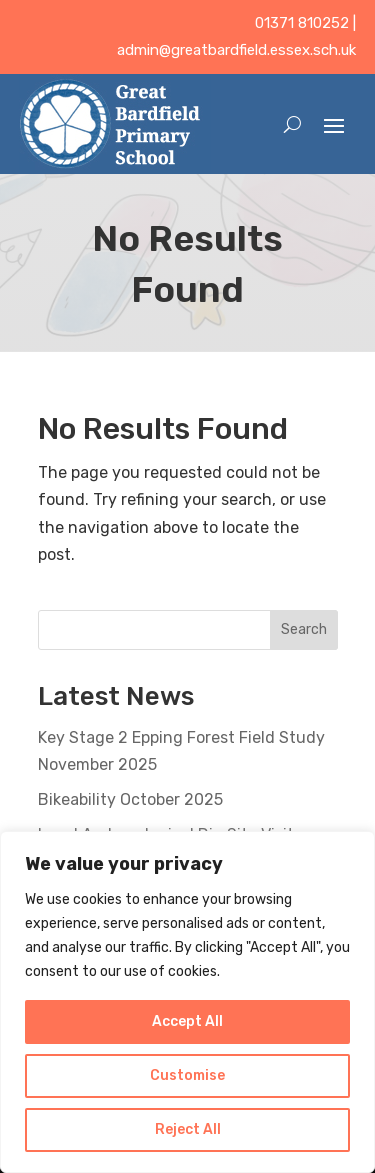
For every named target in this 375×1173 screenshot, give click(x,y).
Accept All (187, 1021)
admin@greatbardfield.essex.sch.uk (236, 50)
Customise (187, 1075)
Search (304, 629)
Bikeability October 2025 (130, 799)
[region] (187, 1002)
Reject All (188, 1129)
